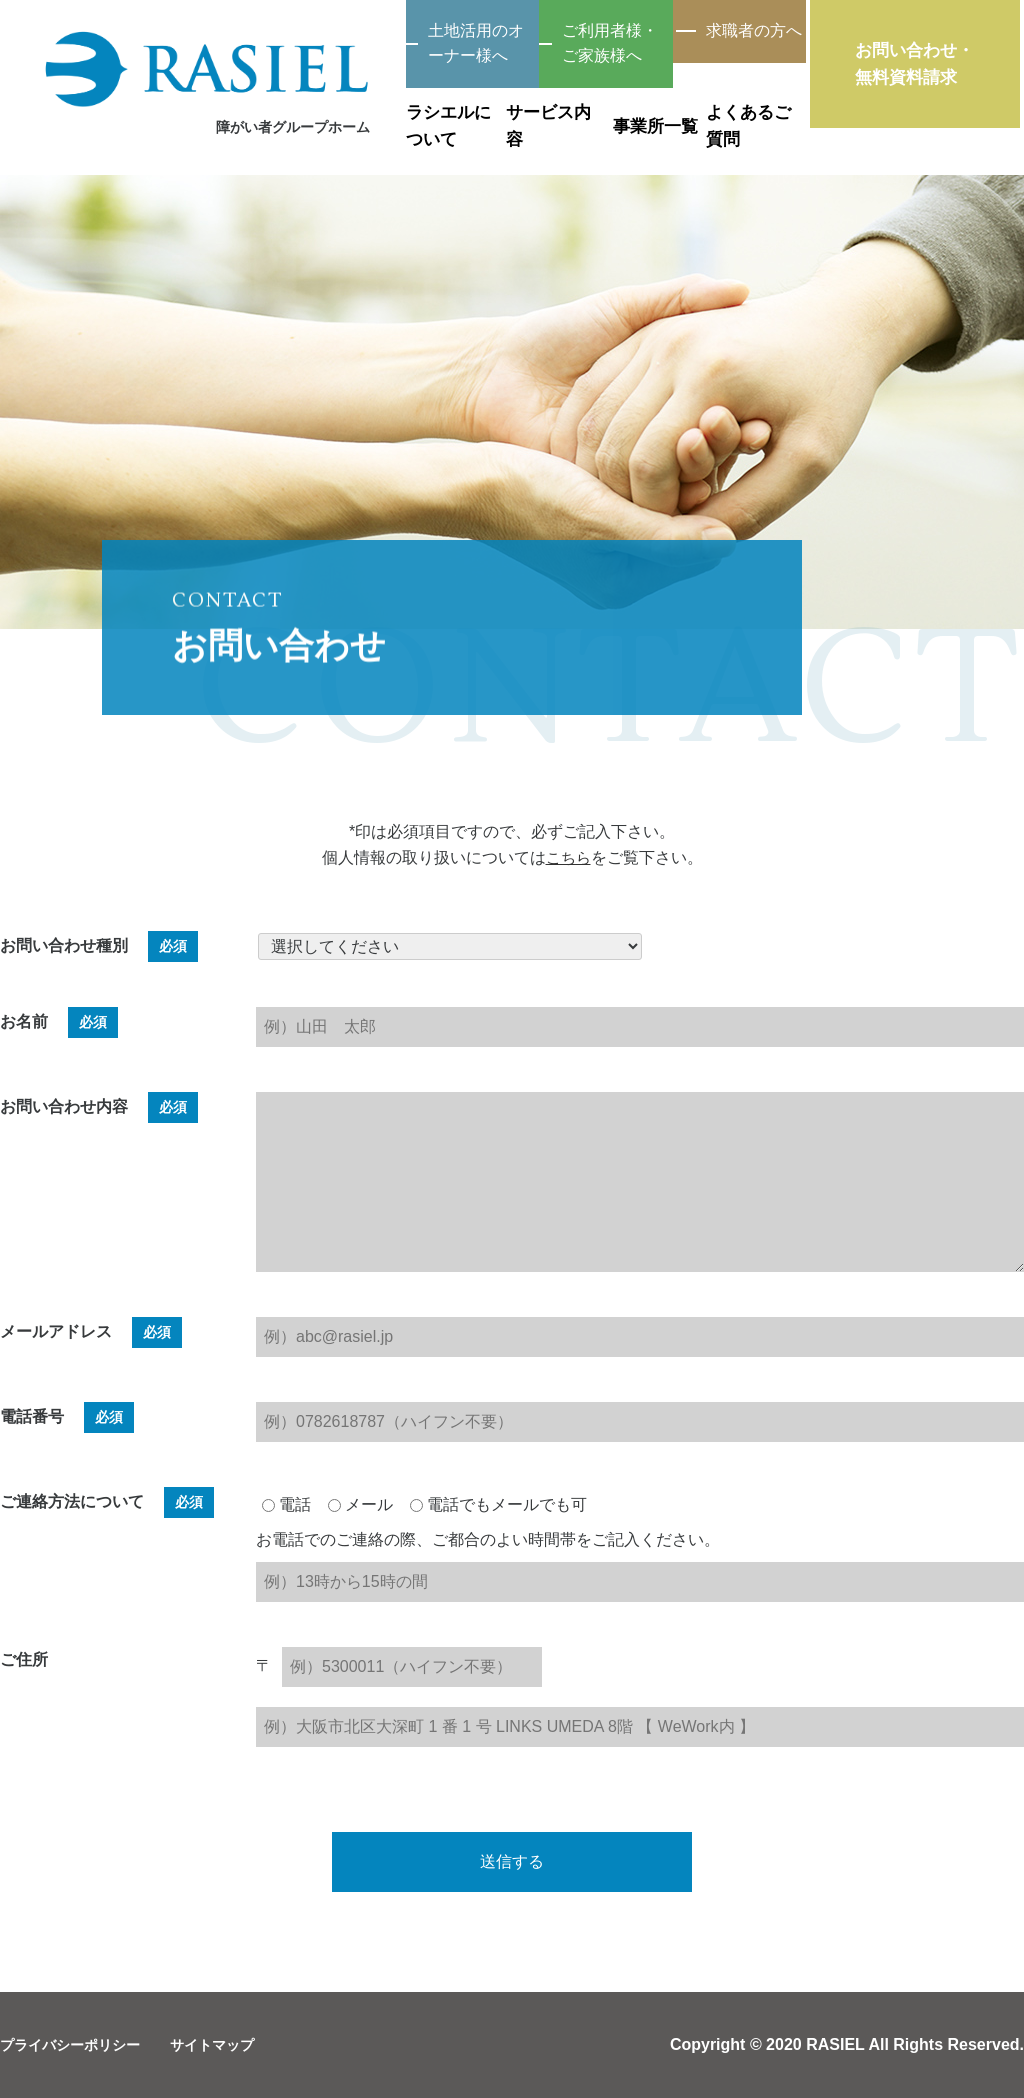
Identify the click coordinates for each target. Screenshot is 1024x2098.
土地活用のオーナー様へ (269, 32)
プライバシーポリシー (80, 2044)
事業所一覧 (586, 108)
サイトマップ (238, 2044)
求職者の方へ (729, 32)
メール (360, 1504)
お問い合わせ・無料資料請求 (934, 74)
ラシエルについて (242, 108)
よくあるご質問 (758, 108)
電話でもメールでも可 (498, 1504)
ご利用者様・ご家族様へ (499, 32)
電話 (286, 1504)
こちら (568, 857)
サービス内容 (414, 108)
